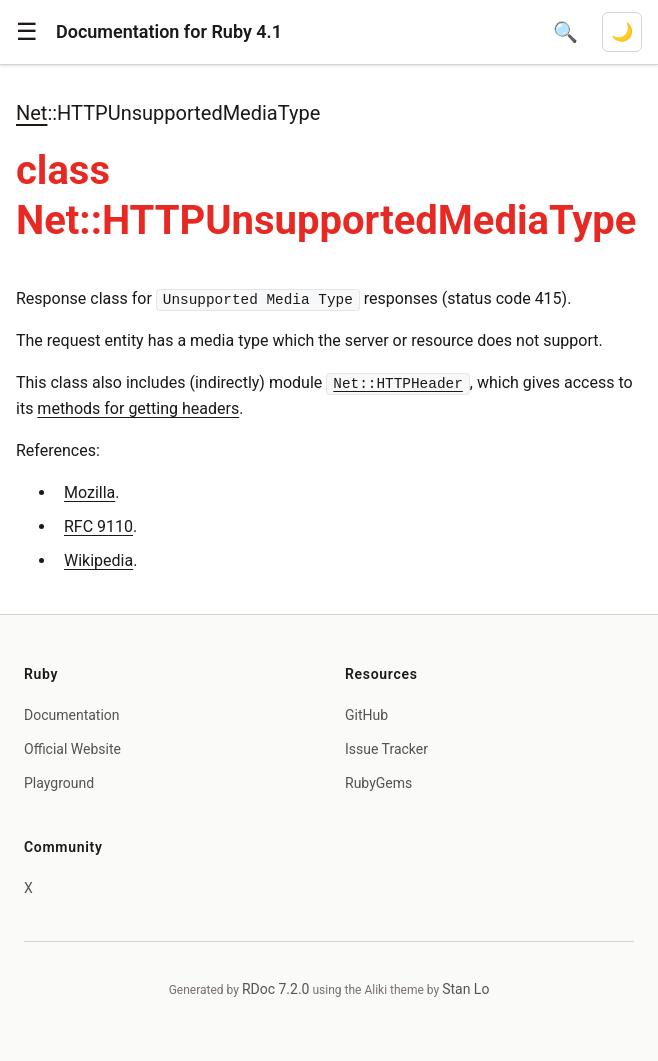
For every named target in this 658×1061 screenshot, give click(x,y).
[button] (27, 32)
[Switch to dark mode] (622, 32)
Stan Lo (465, 989)
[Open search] (565, 32)
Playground (59, 783)
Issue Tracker (386, 749)
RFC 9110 (98, 526)
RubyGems (378, 783)
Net (31, 113)
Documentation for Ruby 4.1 (169, 31)
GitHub (366, 715)
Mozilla (89, 492)
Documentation (72, 715)
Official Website (72, 749)
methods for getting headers (138, 408)
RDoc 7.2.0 (276, 989)
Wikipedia (98, 560)
